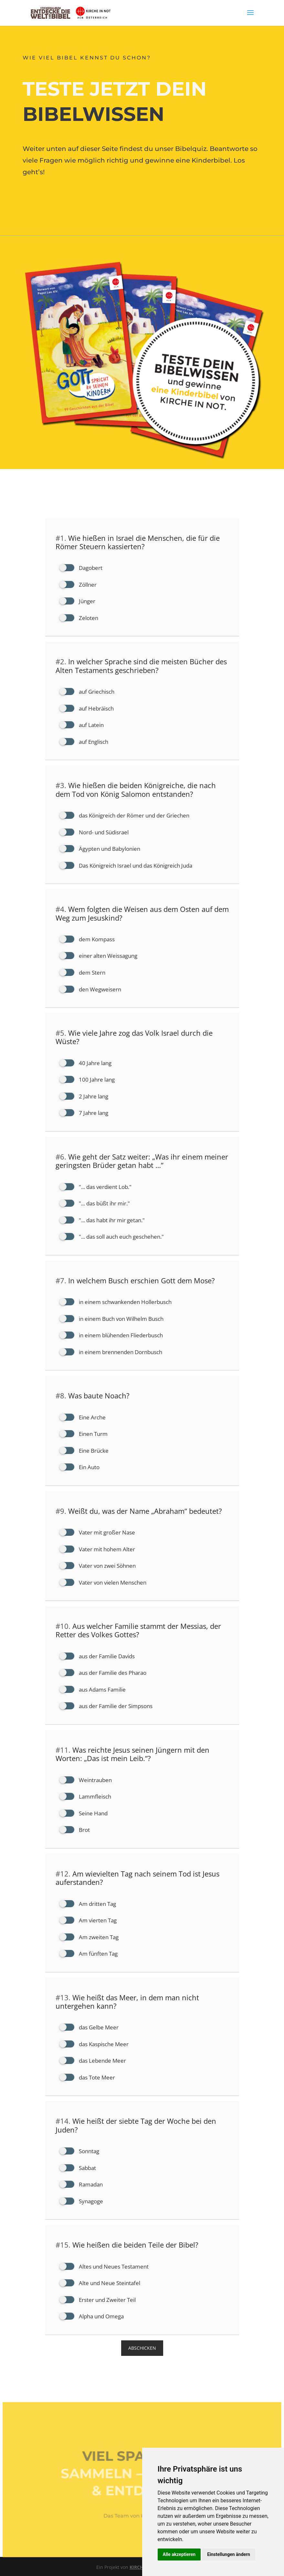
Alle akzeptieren (179, 2554)
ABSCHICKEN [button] (142, 2348)
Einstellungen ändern (228, 2554)
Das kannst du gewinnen (73, 198)
